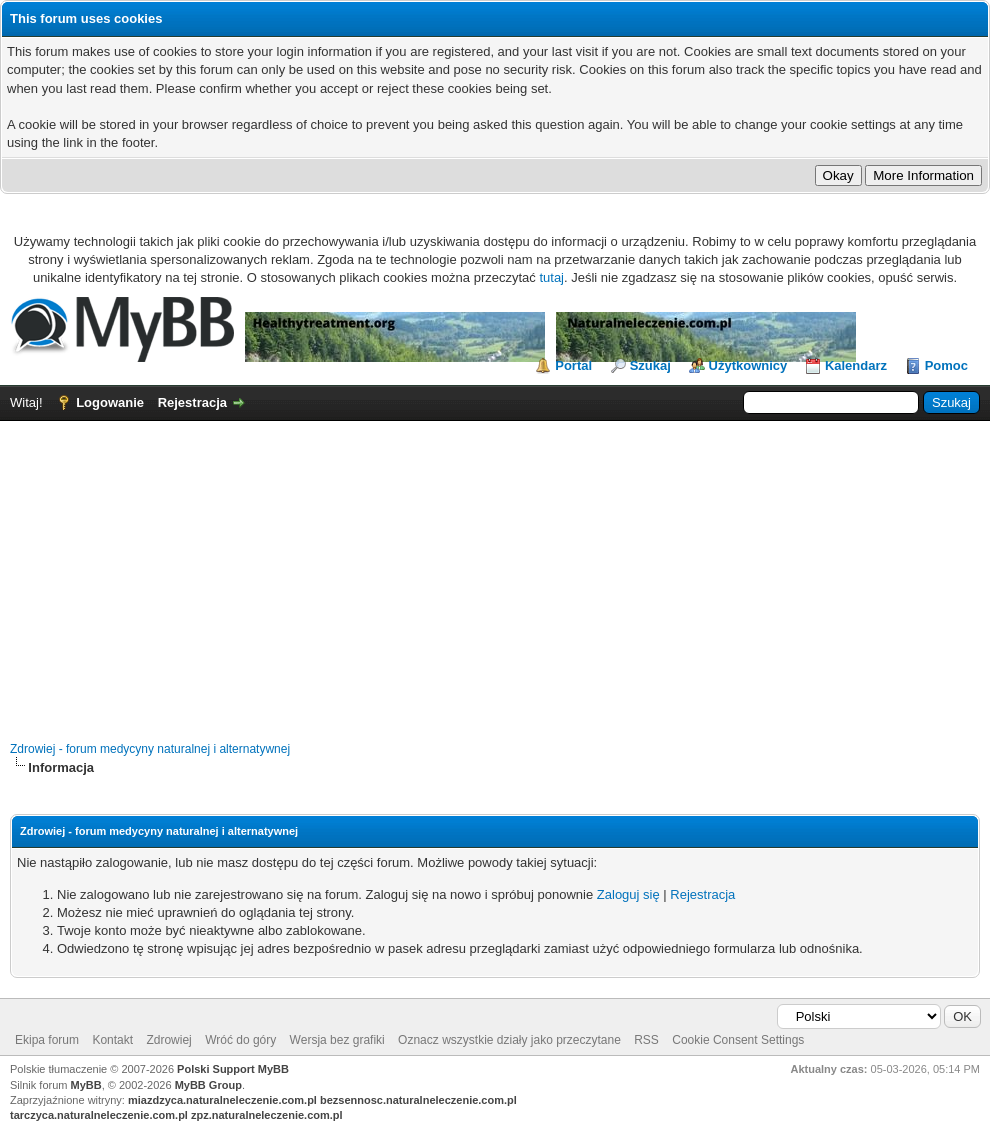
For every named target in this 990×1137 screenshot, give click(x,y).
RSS (646, 1040)
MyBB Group (208, 1085)
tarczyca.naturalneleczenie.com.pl (99, 1115)
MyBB (86, 1085)
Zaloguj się (628, 894)
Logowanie (110, 402)
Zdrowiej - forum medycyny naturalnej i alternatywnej (150, 749)
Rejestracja (192, 402)
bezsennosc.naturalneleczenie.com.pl (418, 1100)
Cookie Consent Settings (738, 1040)
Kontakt (112, 1040)
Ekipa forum (47, 1040)
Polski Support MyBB (233, 1069)
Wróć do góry (240, 1040)
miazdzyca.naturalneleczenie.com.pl (222, 1100)
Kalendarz (856, 365)
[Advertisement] (495, 571)
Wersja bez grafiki (337, 1040)
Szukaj (650, 365)
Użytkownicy (748, 365)
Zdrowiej (168, 1040)
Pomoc (946, 365)
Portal (573, 365)
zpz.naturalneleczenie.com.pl (267, 1115)
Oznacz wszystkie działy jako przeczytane (509, 1040)
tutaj (551, 277)
